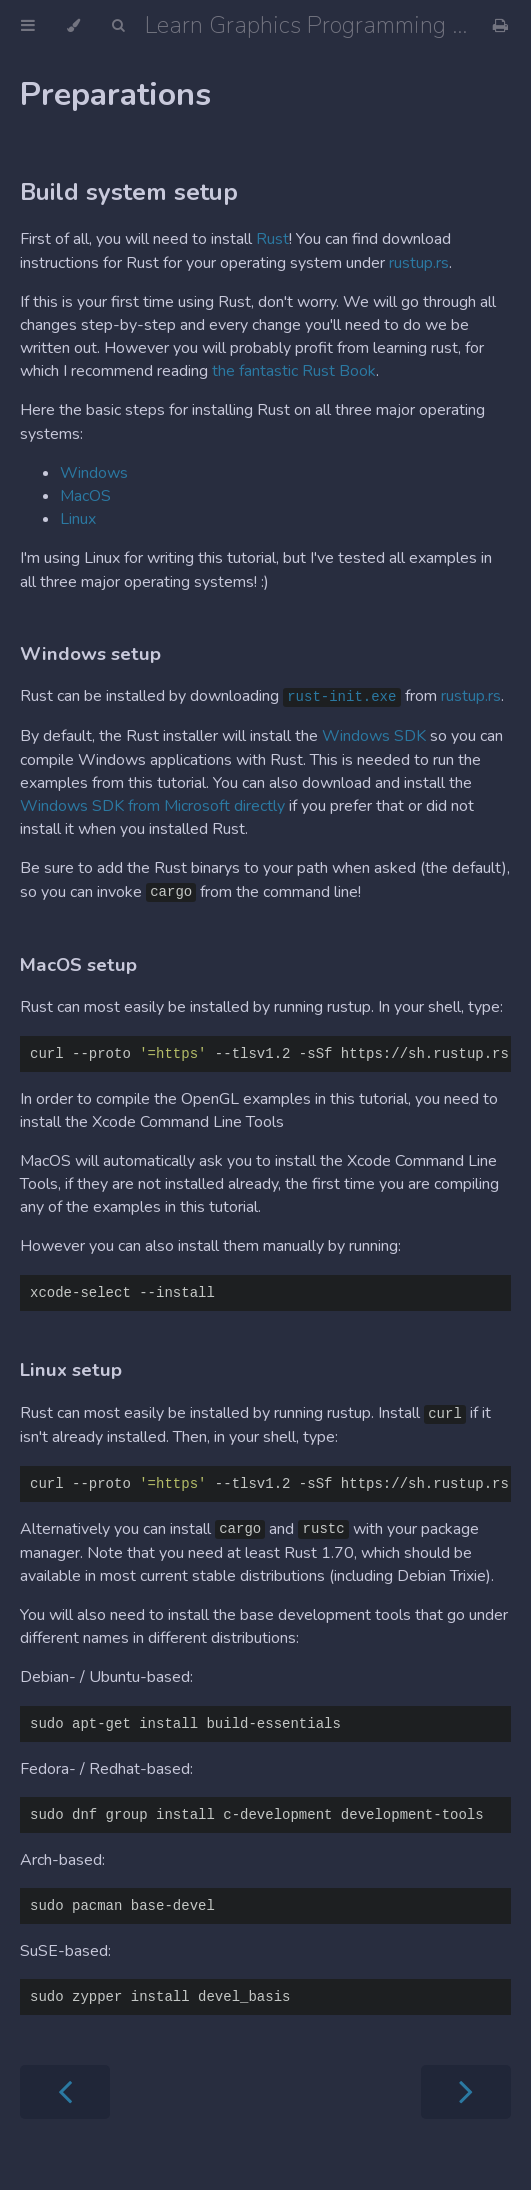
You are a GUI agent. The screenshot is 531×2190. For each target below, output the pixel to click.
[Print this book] (500, 26)
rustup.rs (419, 263)
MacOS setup (78, 965)
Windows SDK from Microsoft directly (152, 806)
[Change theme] (73, 25)
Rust (272, 239)
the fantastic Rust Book (294, 371)
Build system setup (129, 192)
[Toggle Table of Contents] (28, 25)
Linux (78, 519)
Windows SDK (374, 736)
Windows (94, 473)
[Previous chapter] (65, 2113)
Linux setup (71, 1376)
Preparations (115, 94)
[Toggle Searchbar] (118, 25)
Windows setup (90, 654)
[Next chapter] (466, 2113)
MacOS (85, 496)
